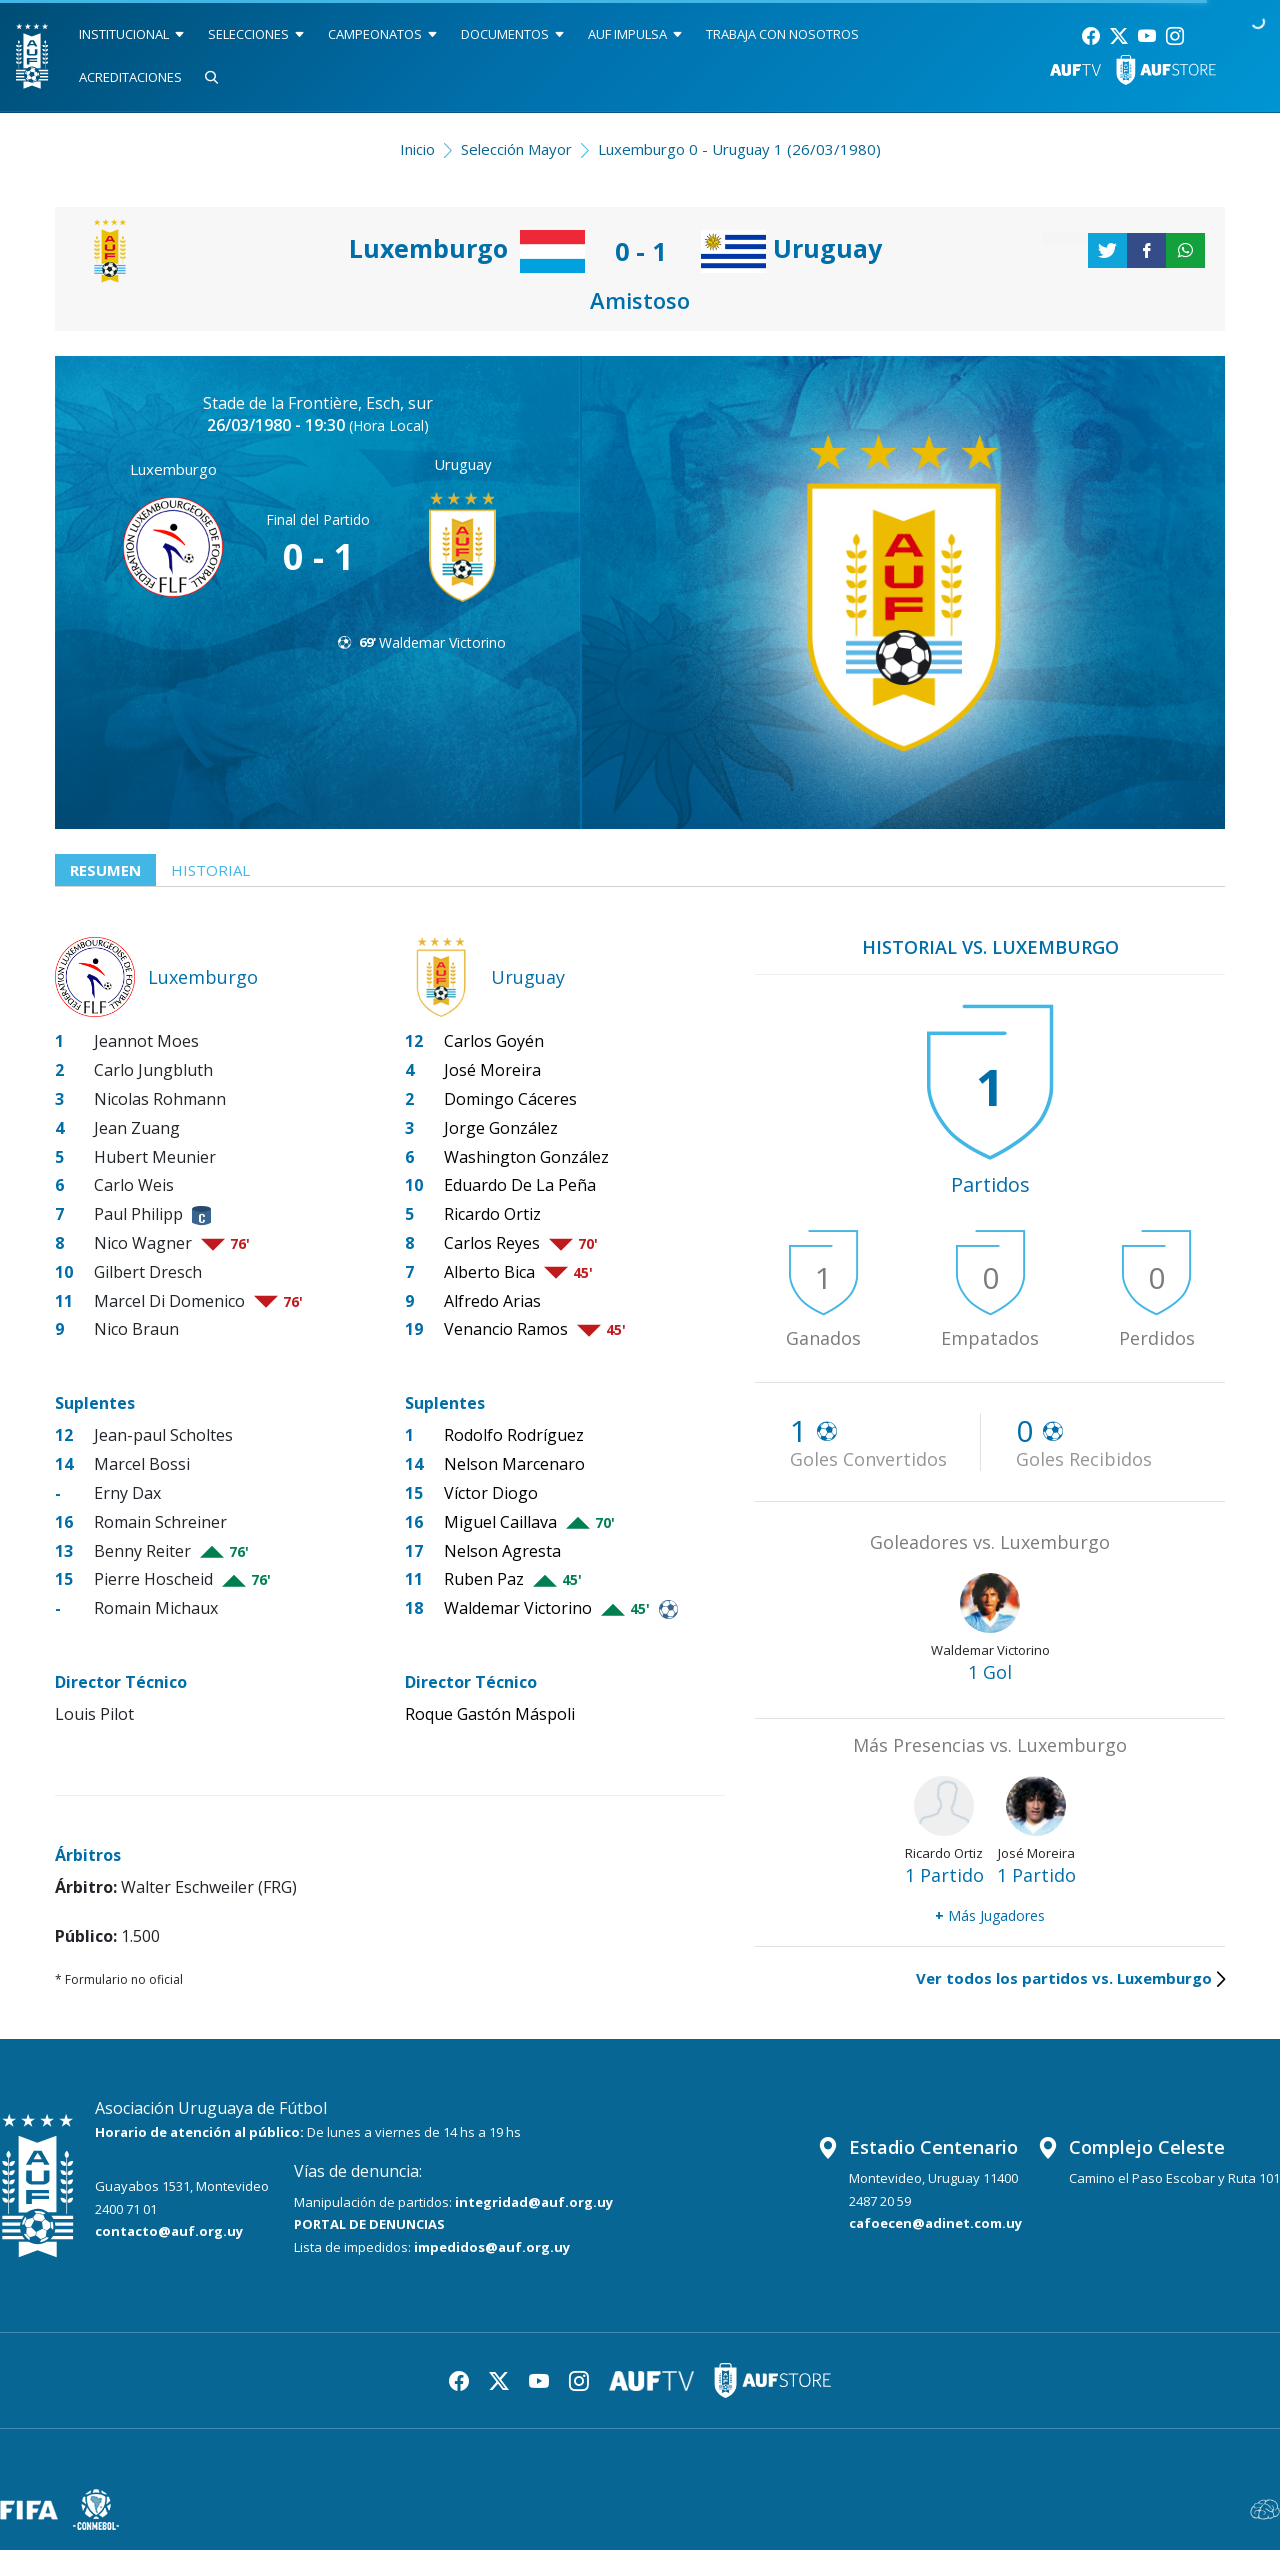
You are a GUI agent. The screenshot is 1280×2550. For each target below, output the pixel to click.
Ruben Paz (484, 1579)
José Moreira (492, 1070)
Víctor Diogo (491, 1493)
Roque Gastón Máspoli (490, 1714)
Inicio (417, 149)
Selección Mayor (516, 149)
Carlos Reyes (492, 1243)
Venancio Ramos (506, 1329)
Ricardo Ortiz (492, 1214)
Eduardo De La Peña (520, 1185)
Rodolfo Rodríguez (514, 1435)
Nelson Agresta (502, 1551)
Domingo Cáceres (510, 1099)
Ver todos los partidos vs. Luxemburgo (1070, 1978)
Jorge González (501, 1128)
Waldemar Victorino (442, 642)
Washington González (526, 1157)
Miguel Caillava (500, 1522)
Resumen (105, 870)
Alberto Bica (489, 1272)
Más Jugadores (990, 1915)
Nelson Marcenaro (514, 1464)
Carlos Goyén (494, 1041)
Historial (210, 870)
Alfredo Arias (492, 1301)
